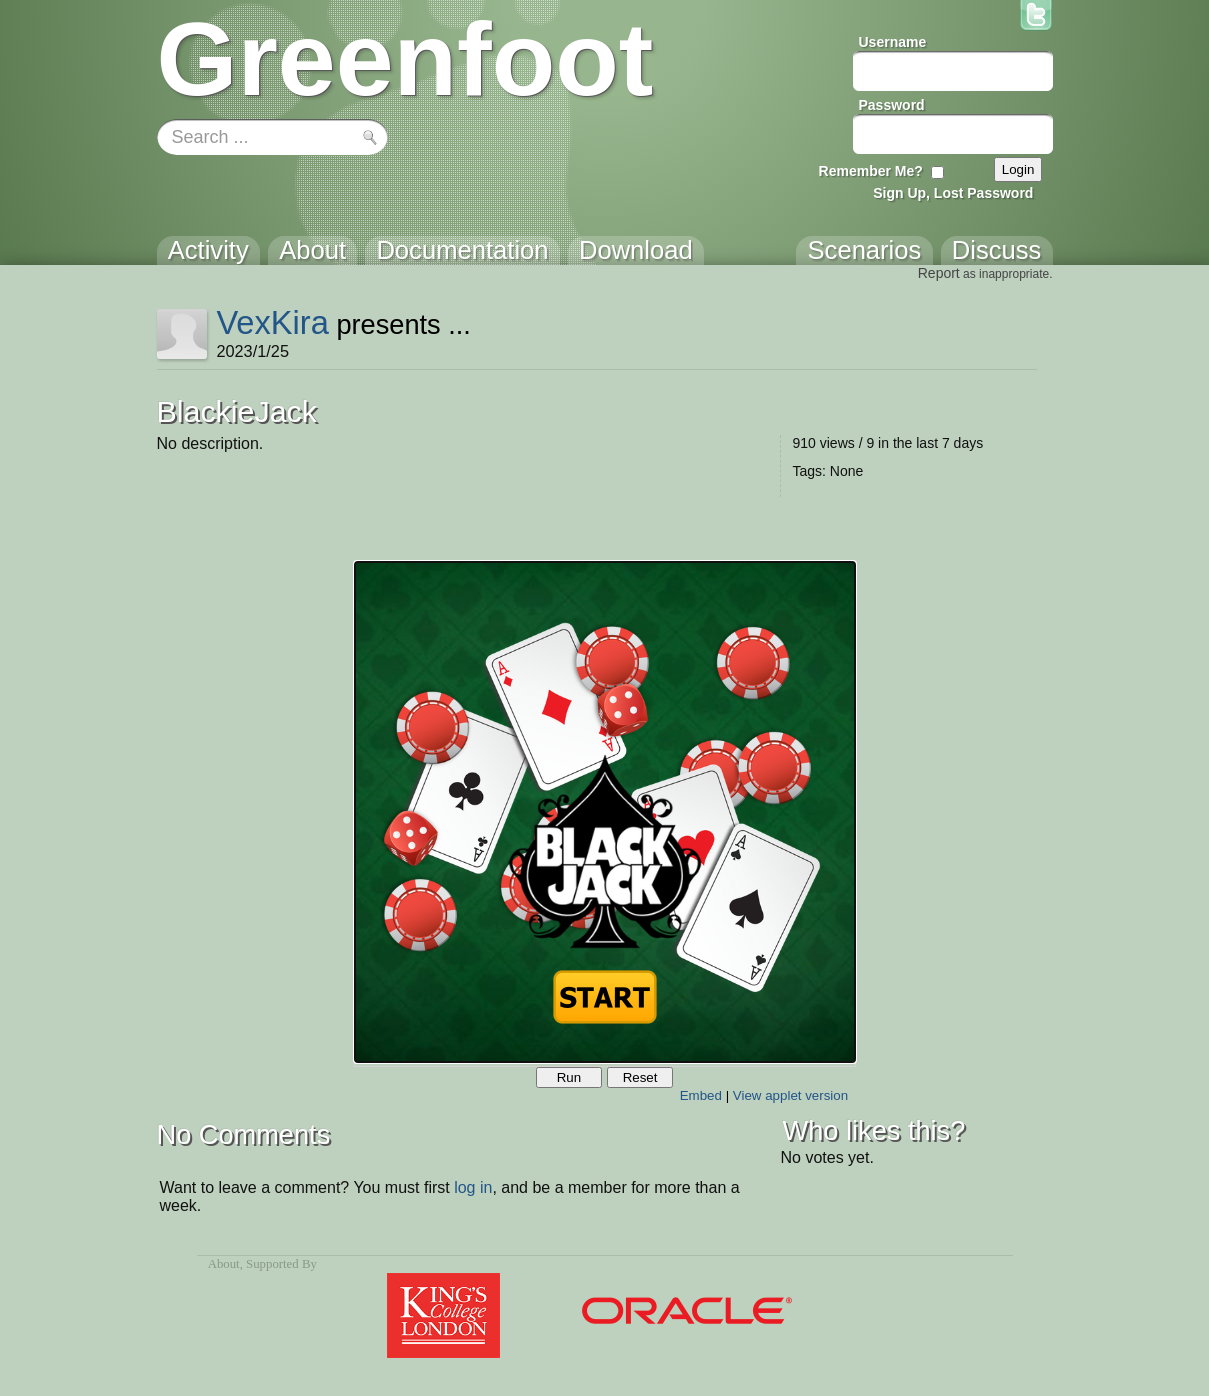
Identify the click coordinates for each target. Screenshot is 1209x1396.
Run (569, 1077)
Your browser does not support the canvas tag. (605, 812)
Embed (701, 1095)
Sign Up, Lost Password (953, 193)
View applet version (790, 1095)
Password (892, 105)
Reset (640, 1077)
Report (939, 273)
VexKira (272, 322)
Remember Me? (871, 171)
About (224, 1264)
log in (473, 1187)
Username (893, 42)
